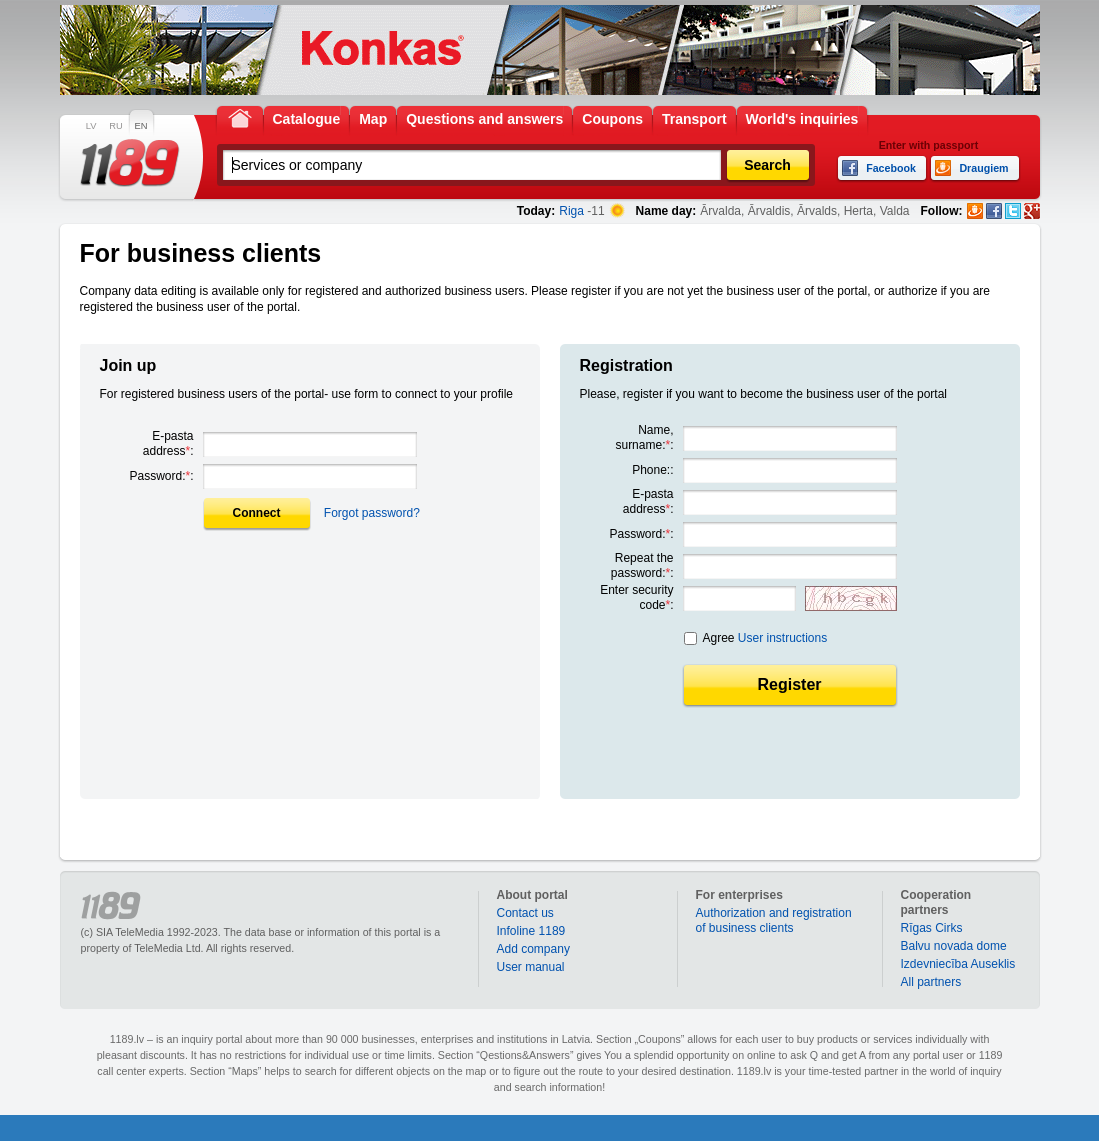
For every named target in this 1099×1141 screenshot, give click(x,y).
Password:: (161, 476)
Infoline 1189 (531, 931)
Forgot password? (372, 513)
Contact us (525, 913)
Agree (765, 638)
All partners (931, 982)
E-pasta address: (168, 443)
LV (91, 126)
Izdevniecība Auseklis (958, 964)
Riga (571, 211)
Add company (533, 949)
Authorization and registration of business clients (774, 920)
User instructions (782, 638)
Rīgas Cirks (932, 928)
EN (141, 126)
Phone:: (652, 470)
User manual (531, 967)
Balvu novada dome (954, 946)
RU (115, 126)
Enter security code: (636, 597)
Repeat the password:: (642, 565)
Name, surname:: (644, 437)
